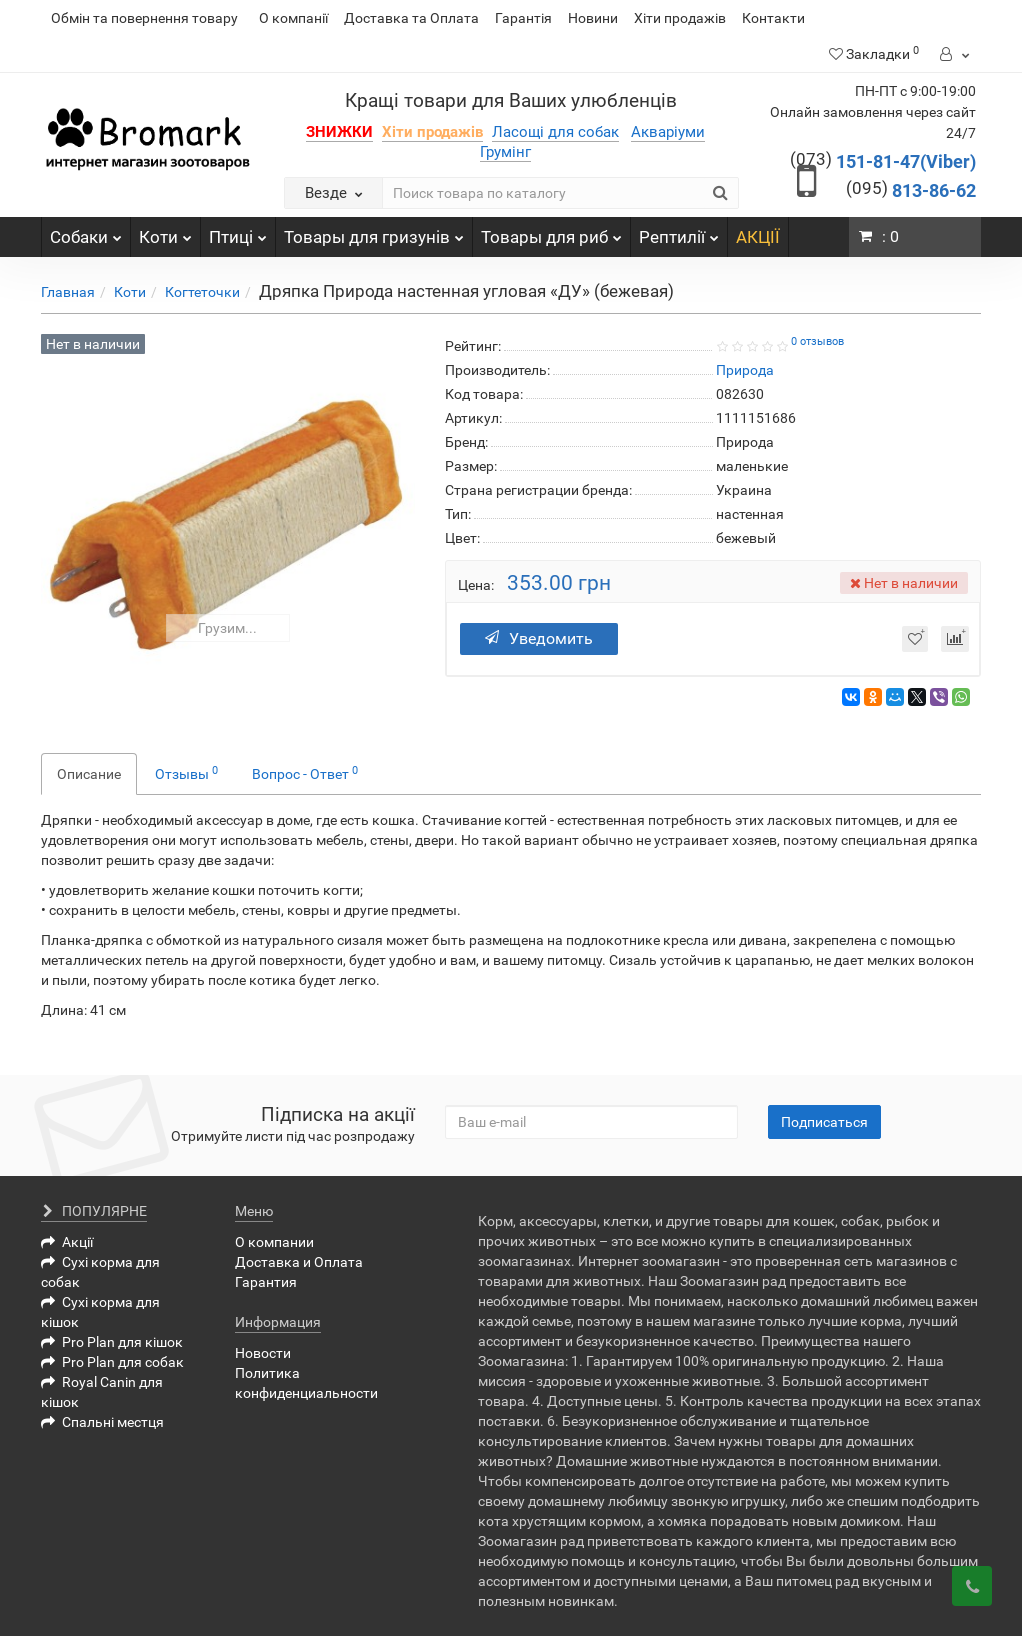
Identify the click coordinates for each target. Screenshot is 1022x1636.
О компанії (293, 18)
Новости (263, 1353)
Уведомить (546, 638)
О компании (274, 1242)
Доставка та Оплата (411, 18)
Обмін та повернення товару (144, 18)
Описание (89, 774)
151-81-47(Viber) (883, 161)
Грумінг (505, 152)
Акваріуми (668, 132)
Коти (165, 232)
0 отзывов (817, 341)
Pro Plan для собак (112, 1362)
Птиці (238, 232)
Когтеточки (202, 292)
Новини (593, 18)
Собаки (86, 232)
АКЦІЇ (758, 237)
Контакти (773, 18)
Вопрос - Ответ (305, 773)
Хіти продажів (680, 18)
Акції (67, 1242)
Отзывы (186, 773)
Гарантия (266, 1282)
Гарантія (523, 18)
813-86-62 (911, 190)
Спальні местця (102, 1422)
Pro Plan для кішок (112, 1342)
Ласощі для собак (555, 132)
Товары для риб (551, 232)
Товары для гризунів (374, 232)
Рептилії (679, 232)
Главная (68, 292)
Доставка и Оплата (299, 1262)
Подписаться (824, 1122)
